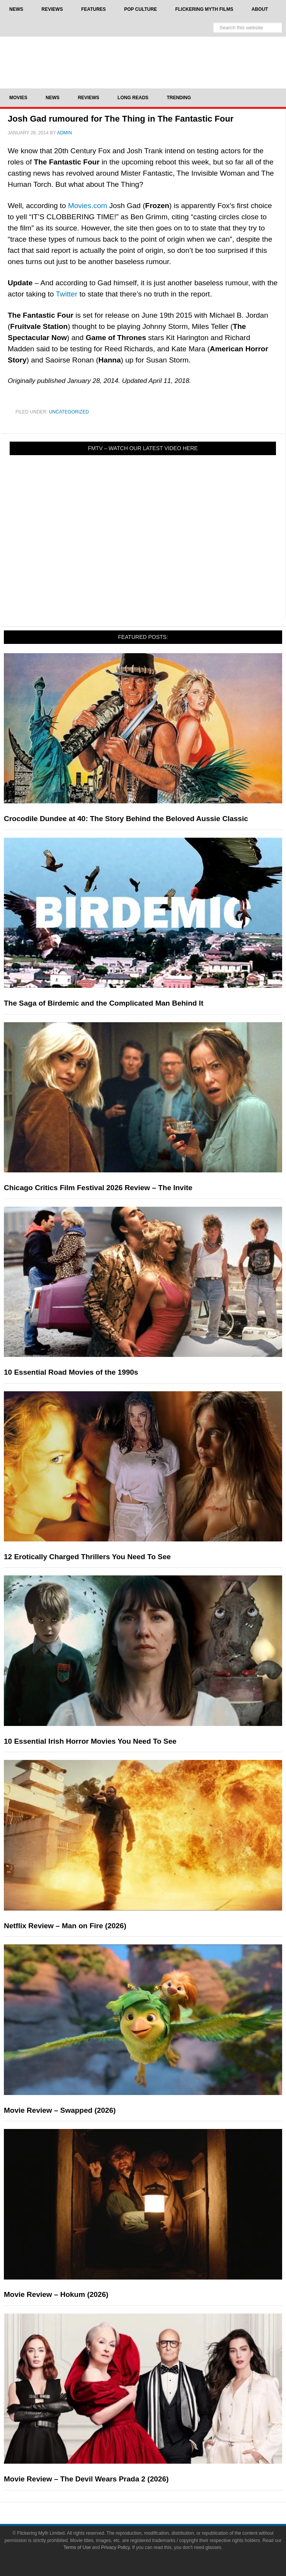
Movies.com (87, 206)
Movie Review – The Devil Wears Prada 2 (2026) (86, 2479)
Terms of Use (77, 2547)
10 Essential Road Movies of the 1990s (71, 1372)
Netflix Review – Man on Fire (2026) (65, 1926)
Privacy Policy (115, 2547)
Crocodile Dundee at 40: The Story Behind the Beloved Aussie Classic (126, 819)
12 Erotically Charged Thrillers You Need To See (87, 1557)
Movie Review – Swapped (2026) (60, 2110)
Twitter (66, 294)
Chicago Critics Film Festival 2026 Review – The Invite (98, 1188)
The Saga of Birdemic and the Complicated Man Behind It (103, 1003)
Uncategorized (69, 412)
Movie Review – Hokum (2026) (56, 2294)
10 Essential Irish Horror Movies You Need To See (90, 1741)
